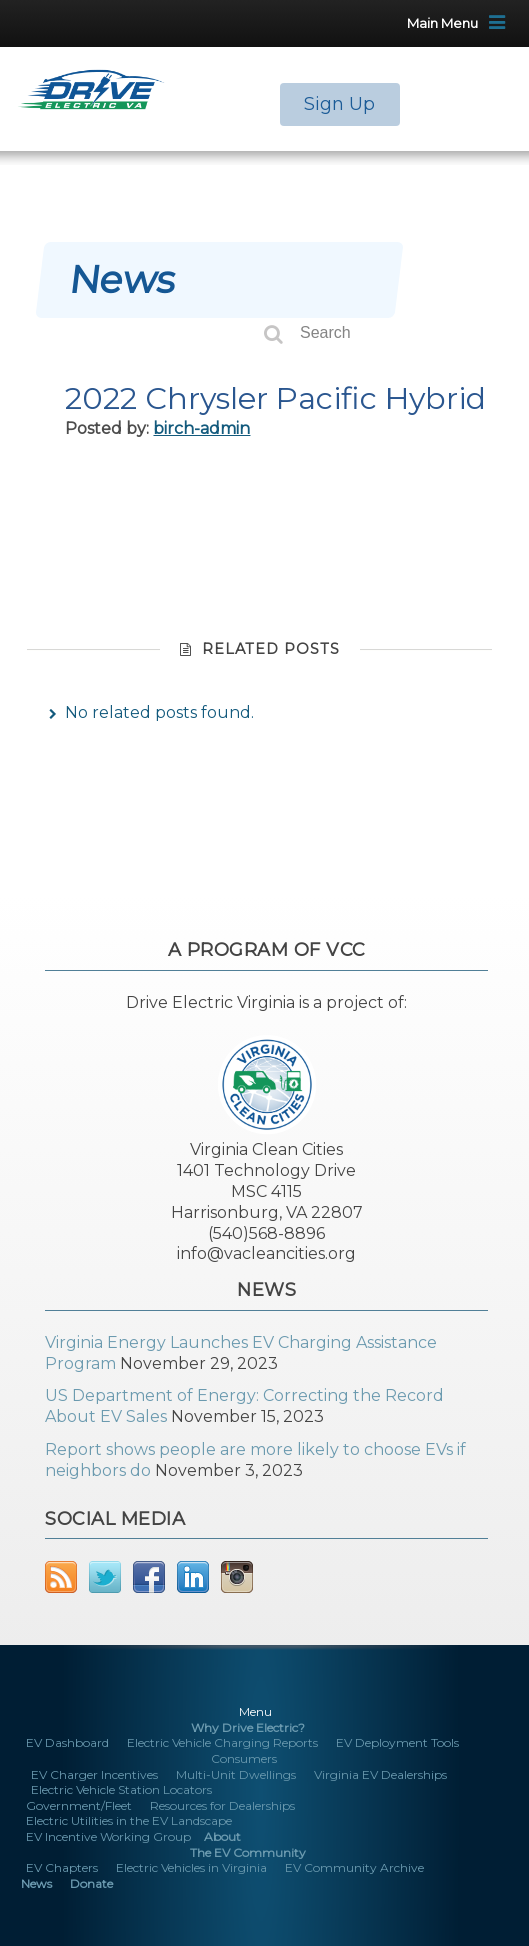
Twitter (105, 1577)
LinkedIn (193, 1577)
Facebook (149, 1577)
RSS (61, 1577)
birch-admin (201, 428)
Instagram (237, 1577)
